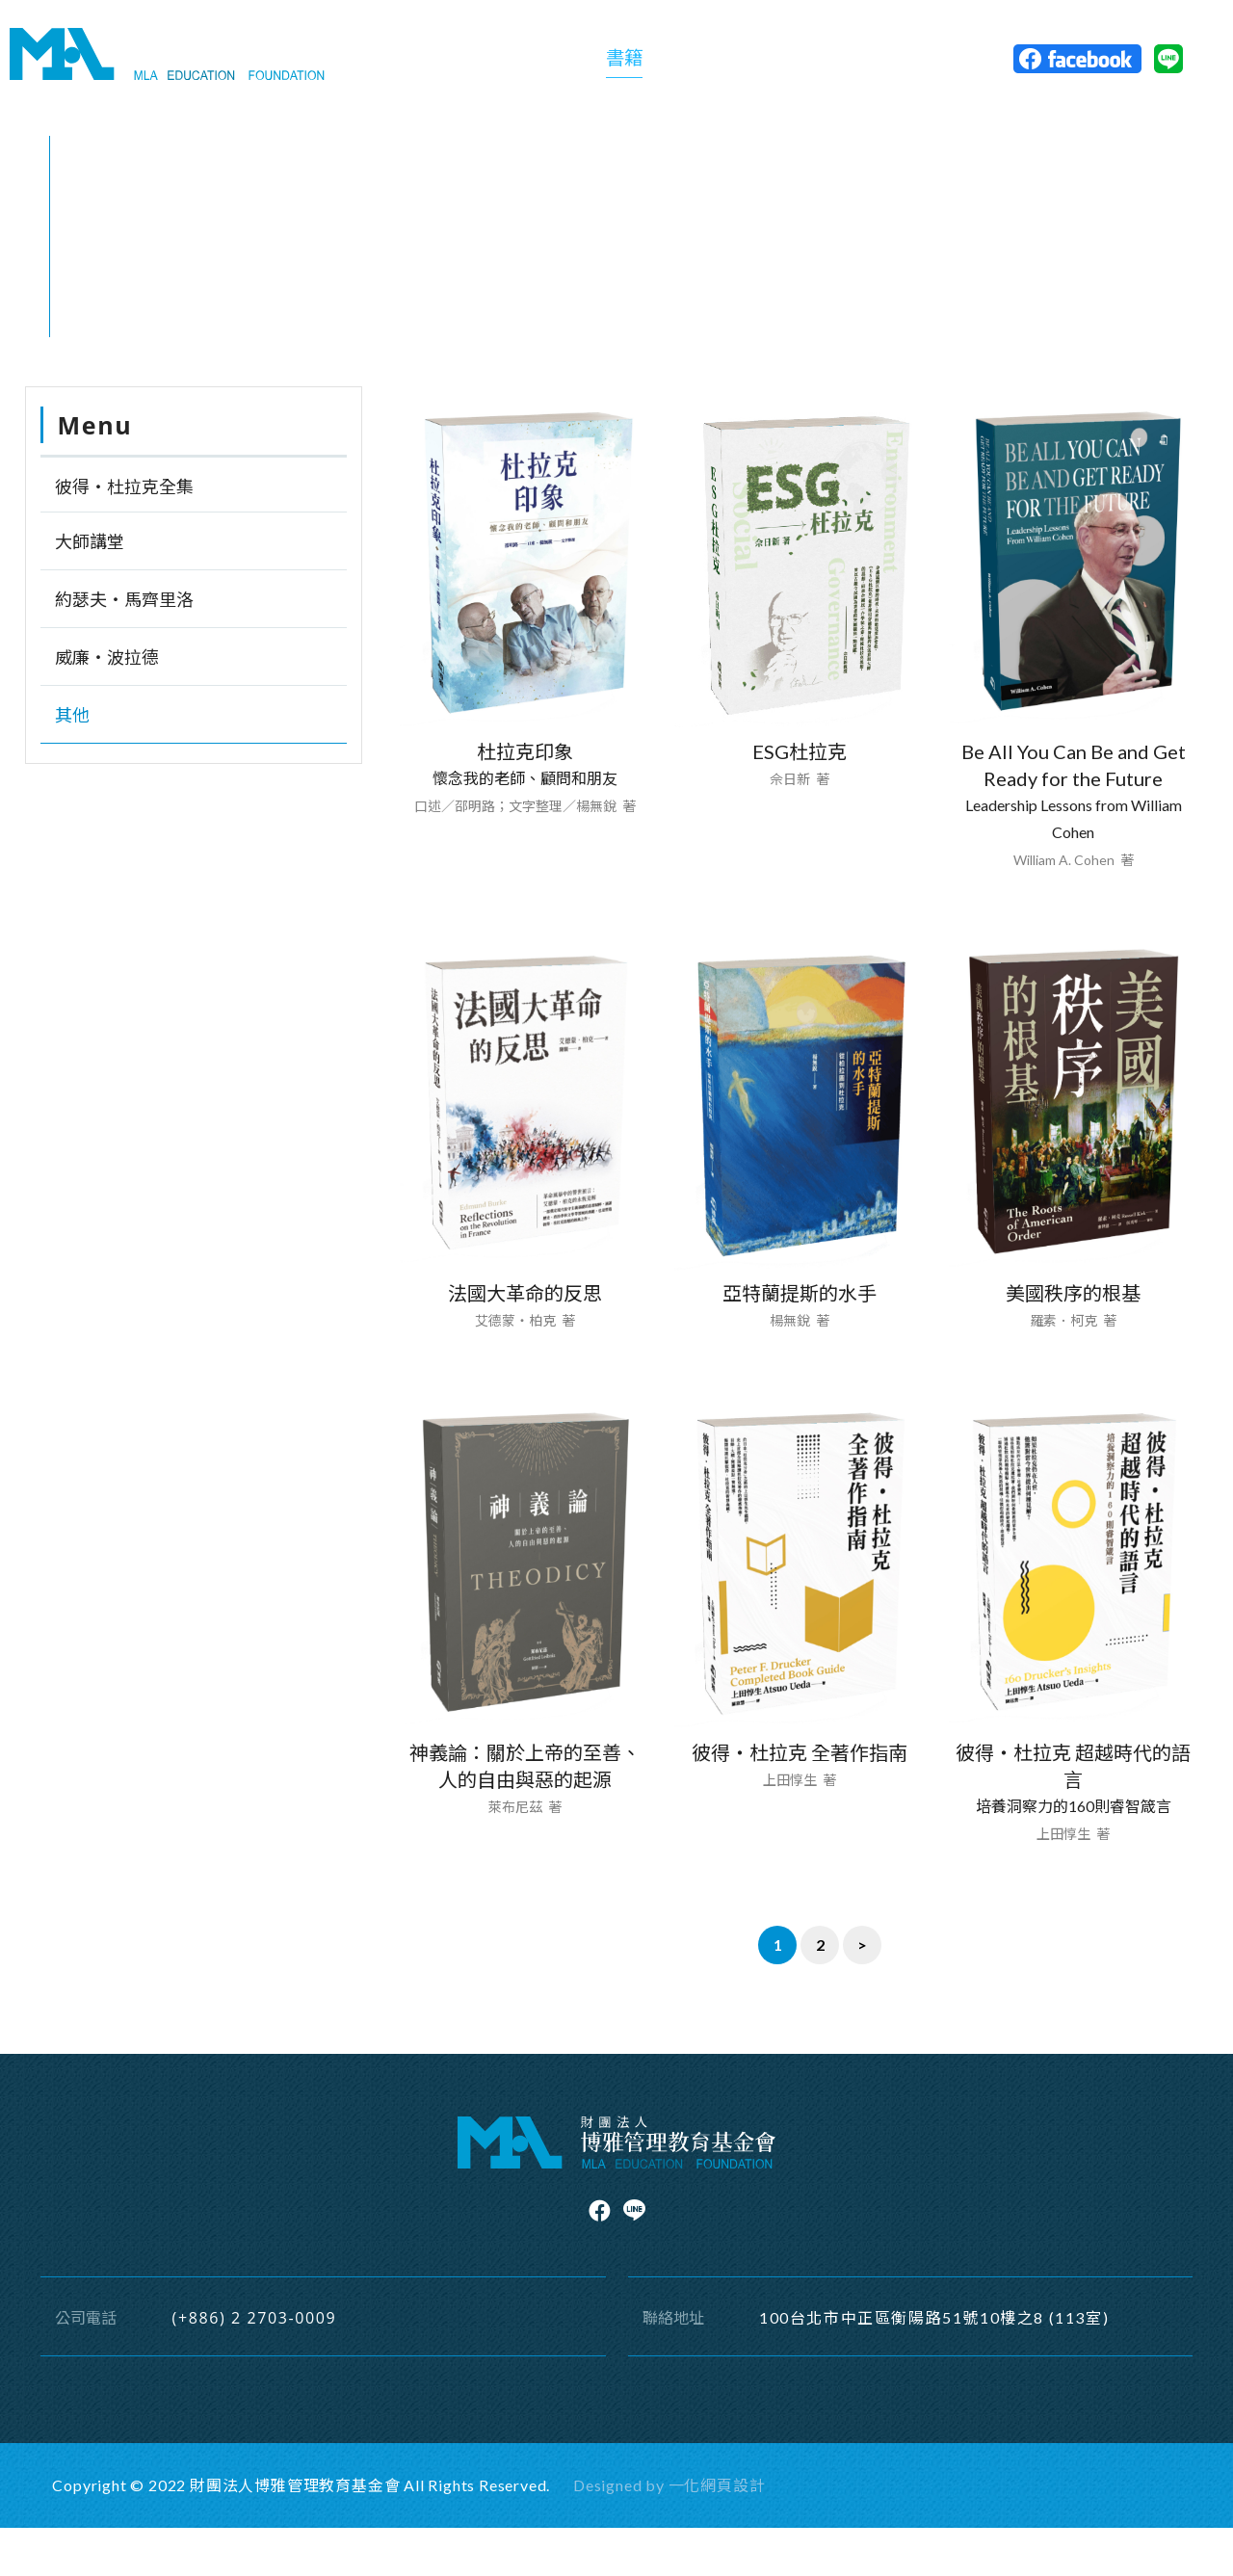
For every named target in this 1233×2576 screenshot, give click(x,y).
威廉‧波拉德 (107, 705)
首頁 (92, 360)
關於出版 (545, 63)
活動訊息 (795, 63)
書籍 (622, 62)
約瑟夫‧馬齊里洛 (124, 647)
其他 (188, 360)
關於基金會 (439, 63)
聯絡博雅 (892, 63)
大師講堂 (89, 589)
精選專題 (699, 63)
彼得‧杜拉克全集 (124, 534)
